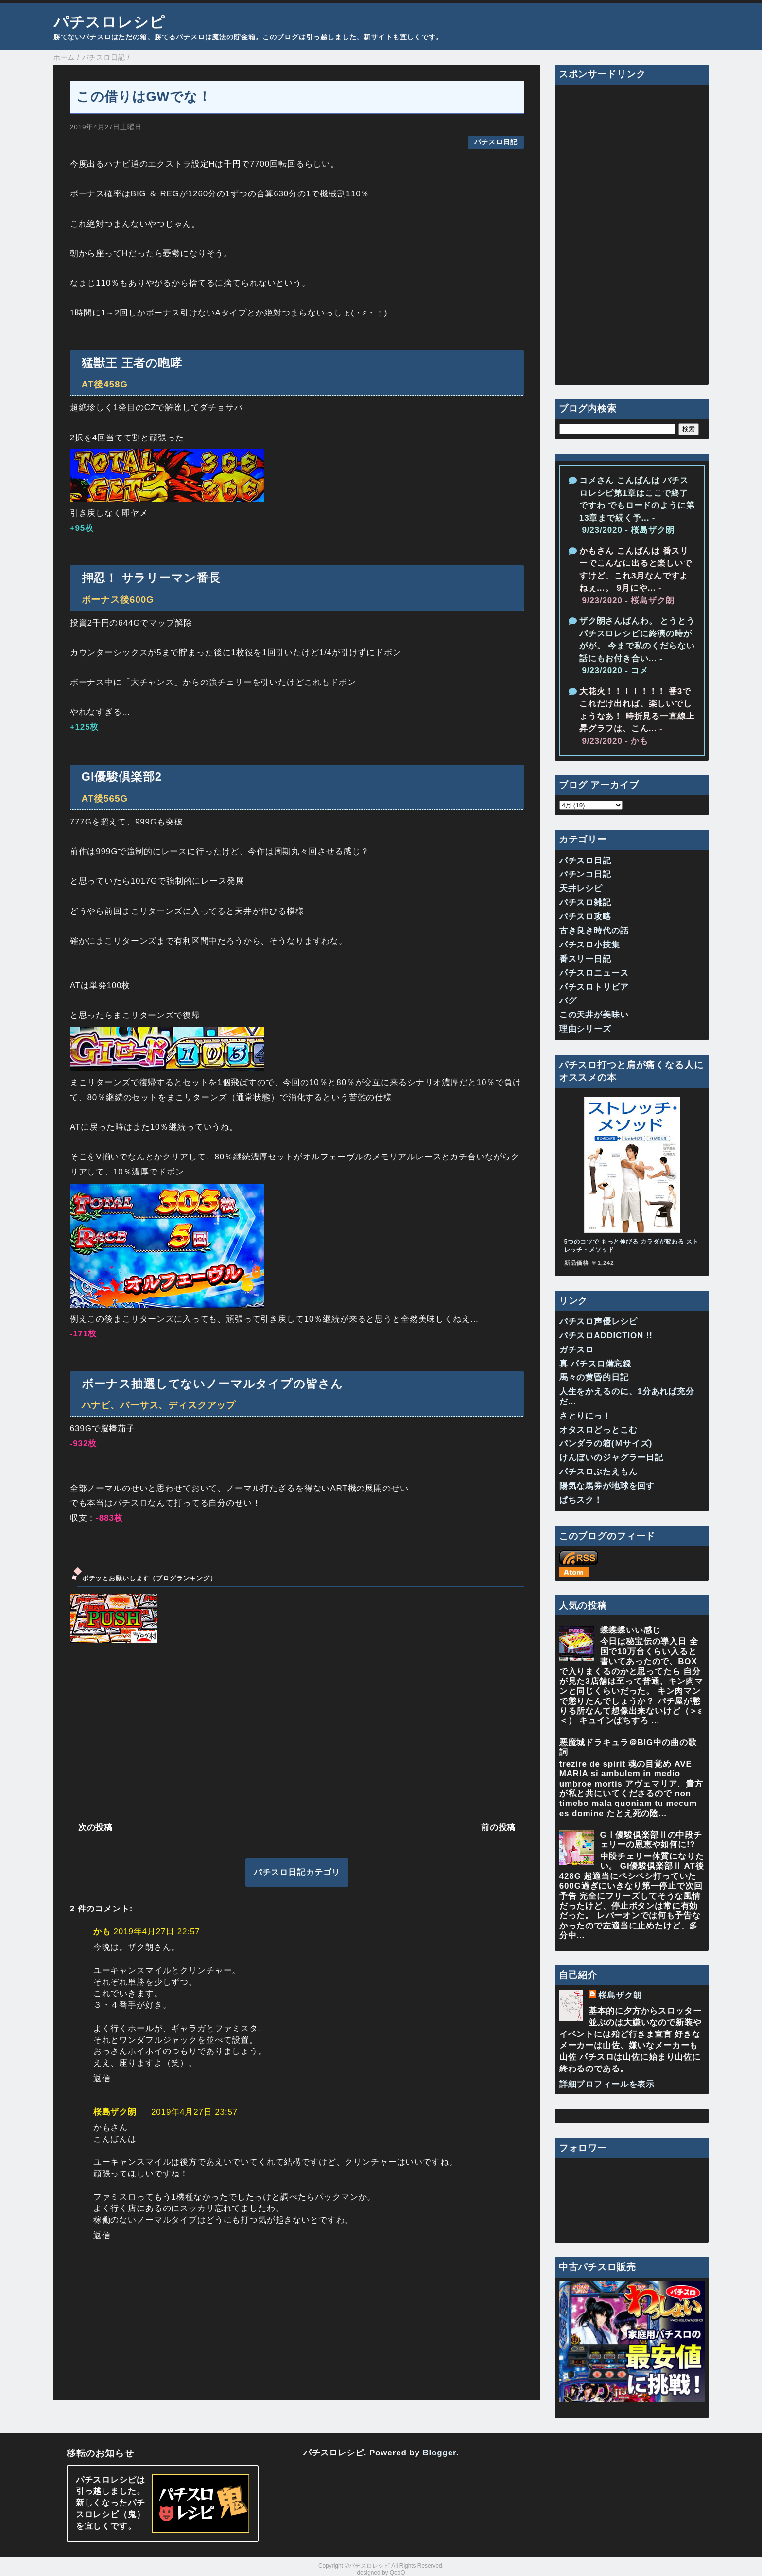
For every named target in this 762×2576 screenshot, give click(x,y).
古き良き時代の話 (594, 930)
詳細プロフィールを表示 (607, 2084)
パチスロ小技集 (589, 944)
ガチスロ (576, 1349)
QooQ (397, 2572)
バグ (568, 1000)
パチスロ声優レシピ (598, 1321)
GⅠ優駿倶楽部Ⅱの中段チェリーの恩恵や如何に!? (651, 1839)
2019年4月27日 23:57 (194, 2112)
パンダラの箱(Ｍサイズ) (606, 1443)
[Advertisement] (297, 1731)
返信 (102, 2078)
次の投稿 (95, 1827)
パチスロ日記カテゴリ (297, 1872)
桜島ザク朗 (115, 2112)
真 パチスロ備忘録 (595, 1363)
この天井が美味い (594, 1014)
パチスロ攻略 (585, 916)
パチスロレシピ (109, 22)
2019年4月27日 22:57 (156, 1931)
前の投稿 (498, 1827)
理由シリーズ (585, 1029)
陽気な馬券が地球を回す (607, 1485)
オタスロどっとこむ (598, 1430)
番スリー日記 (585, 959)
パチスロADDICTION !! (606, 1335)
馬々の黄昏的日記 (594, 1377)
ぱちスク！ (581, 1500)
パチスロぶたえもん (598, 1471)
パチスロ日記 (496, 142)
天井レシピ (581, 888)
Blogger (439, 2452)
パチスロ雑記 (585, 902)
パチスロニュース (594, 973)
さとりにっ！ (585, 1415)
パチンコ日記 (585, 874)
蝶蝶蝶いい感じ (630, 1630)
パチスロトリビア (594, 987)
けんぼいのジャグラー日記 (611, 1457)
